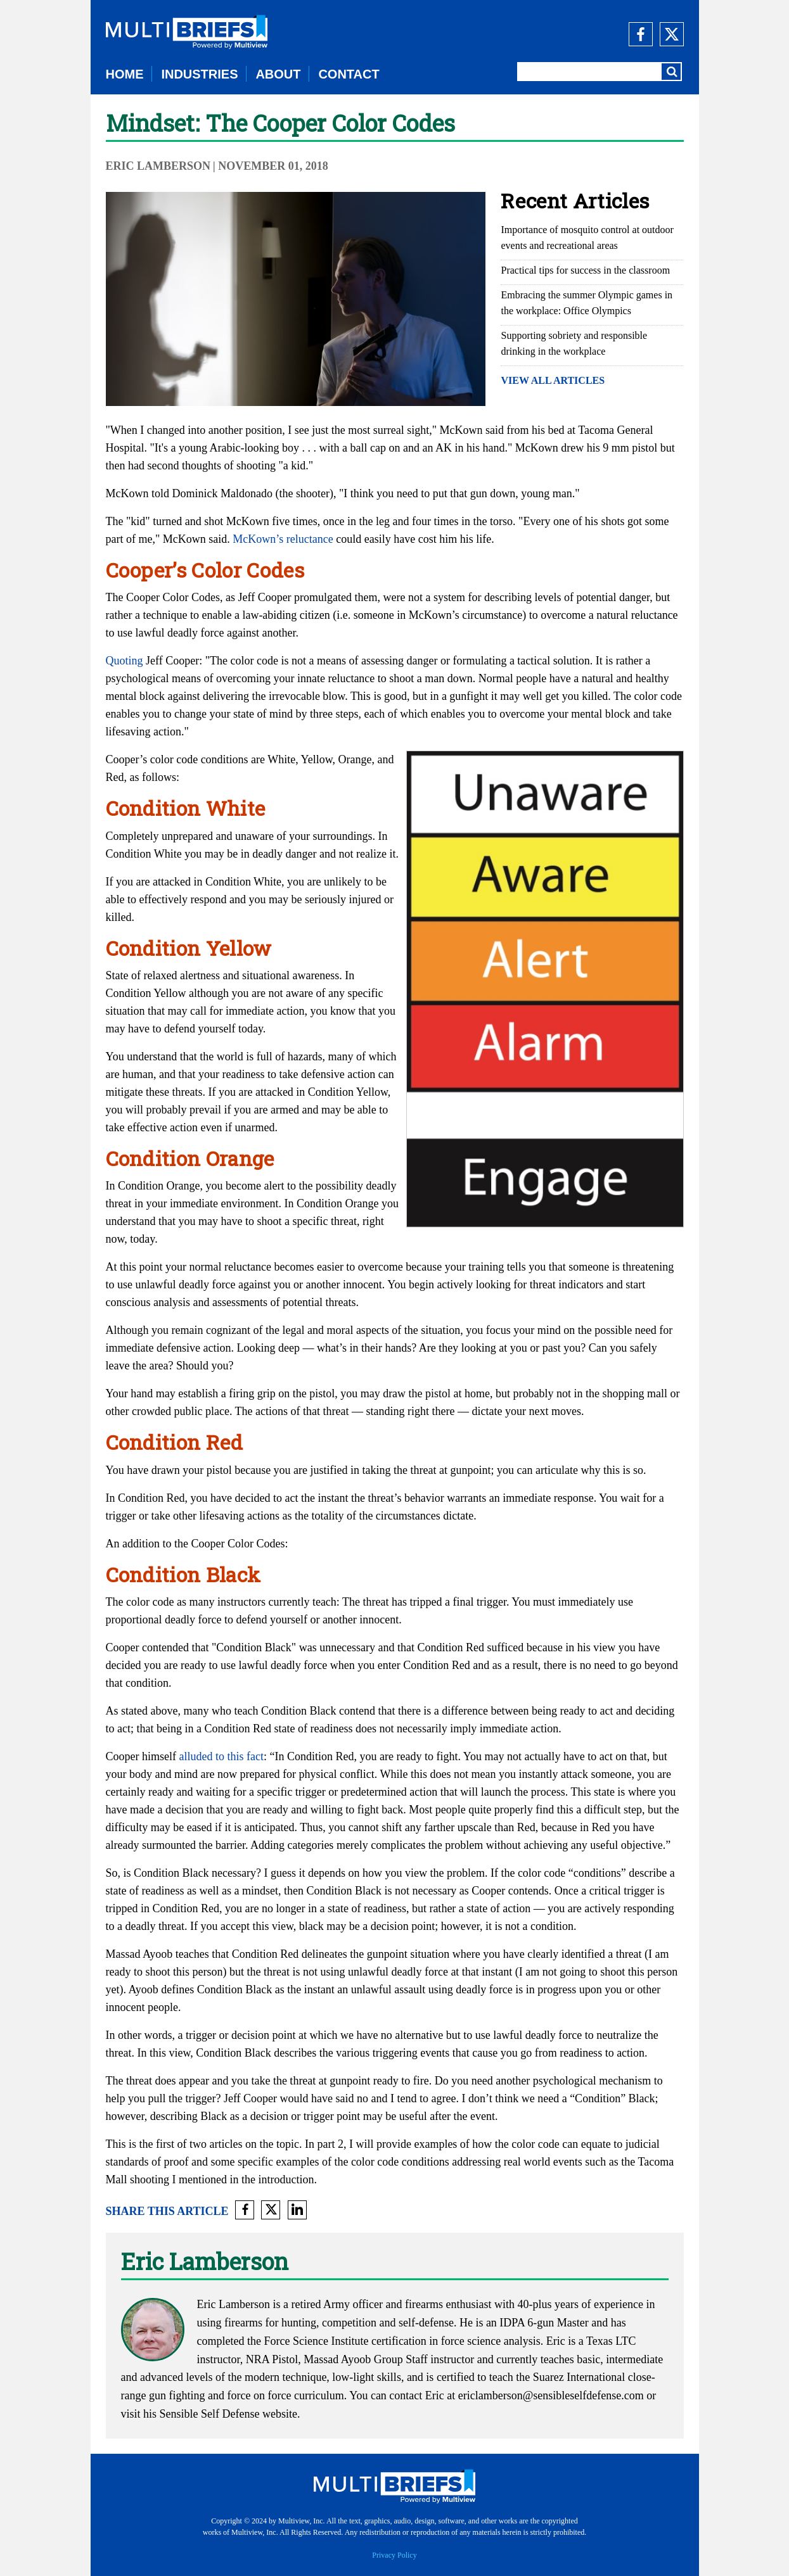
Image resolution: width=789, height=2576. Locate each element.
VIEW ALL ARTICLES (553, 380)
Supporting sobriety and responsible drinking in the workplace (574, 343)
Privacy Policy (394, 2555)
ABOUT (277, 74)
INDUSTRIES (199, 74)
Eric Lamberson (158, 166)
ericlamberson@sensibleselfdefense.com (551, 2395)
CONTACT (348, 74)
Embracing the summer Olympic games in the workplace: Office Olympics (586, 302)
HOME (125, 74)
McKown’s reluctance (283, 539)
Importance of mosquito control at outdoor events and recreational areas (587, 237)
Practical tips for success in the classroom (585, 270)
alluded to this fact (221, 1756)
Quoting (124, 660)
